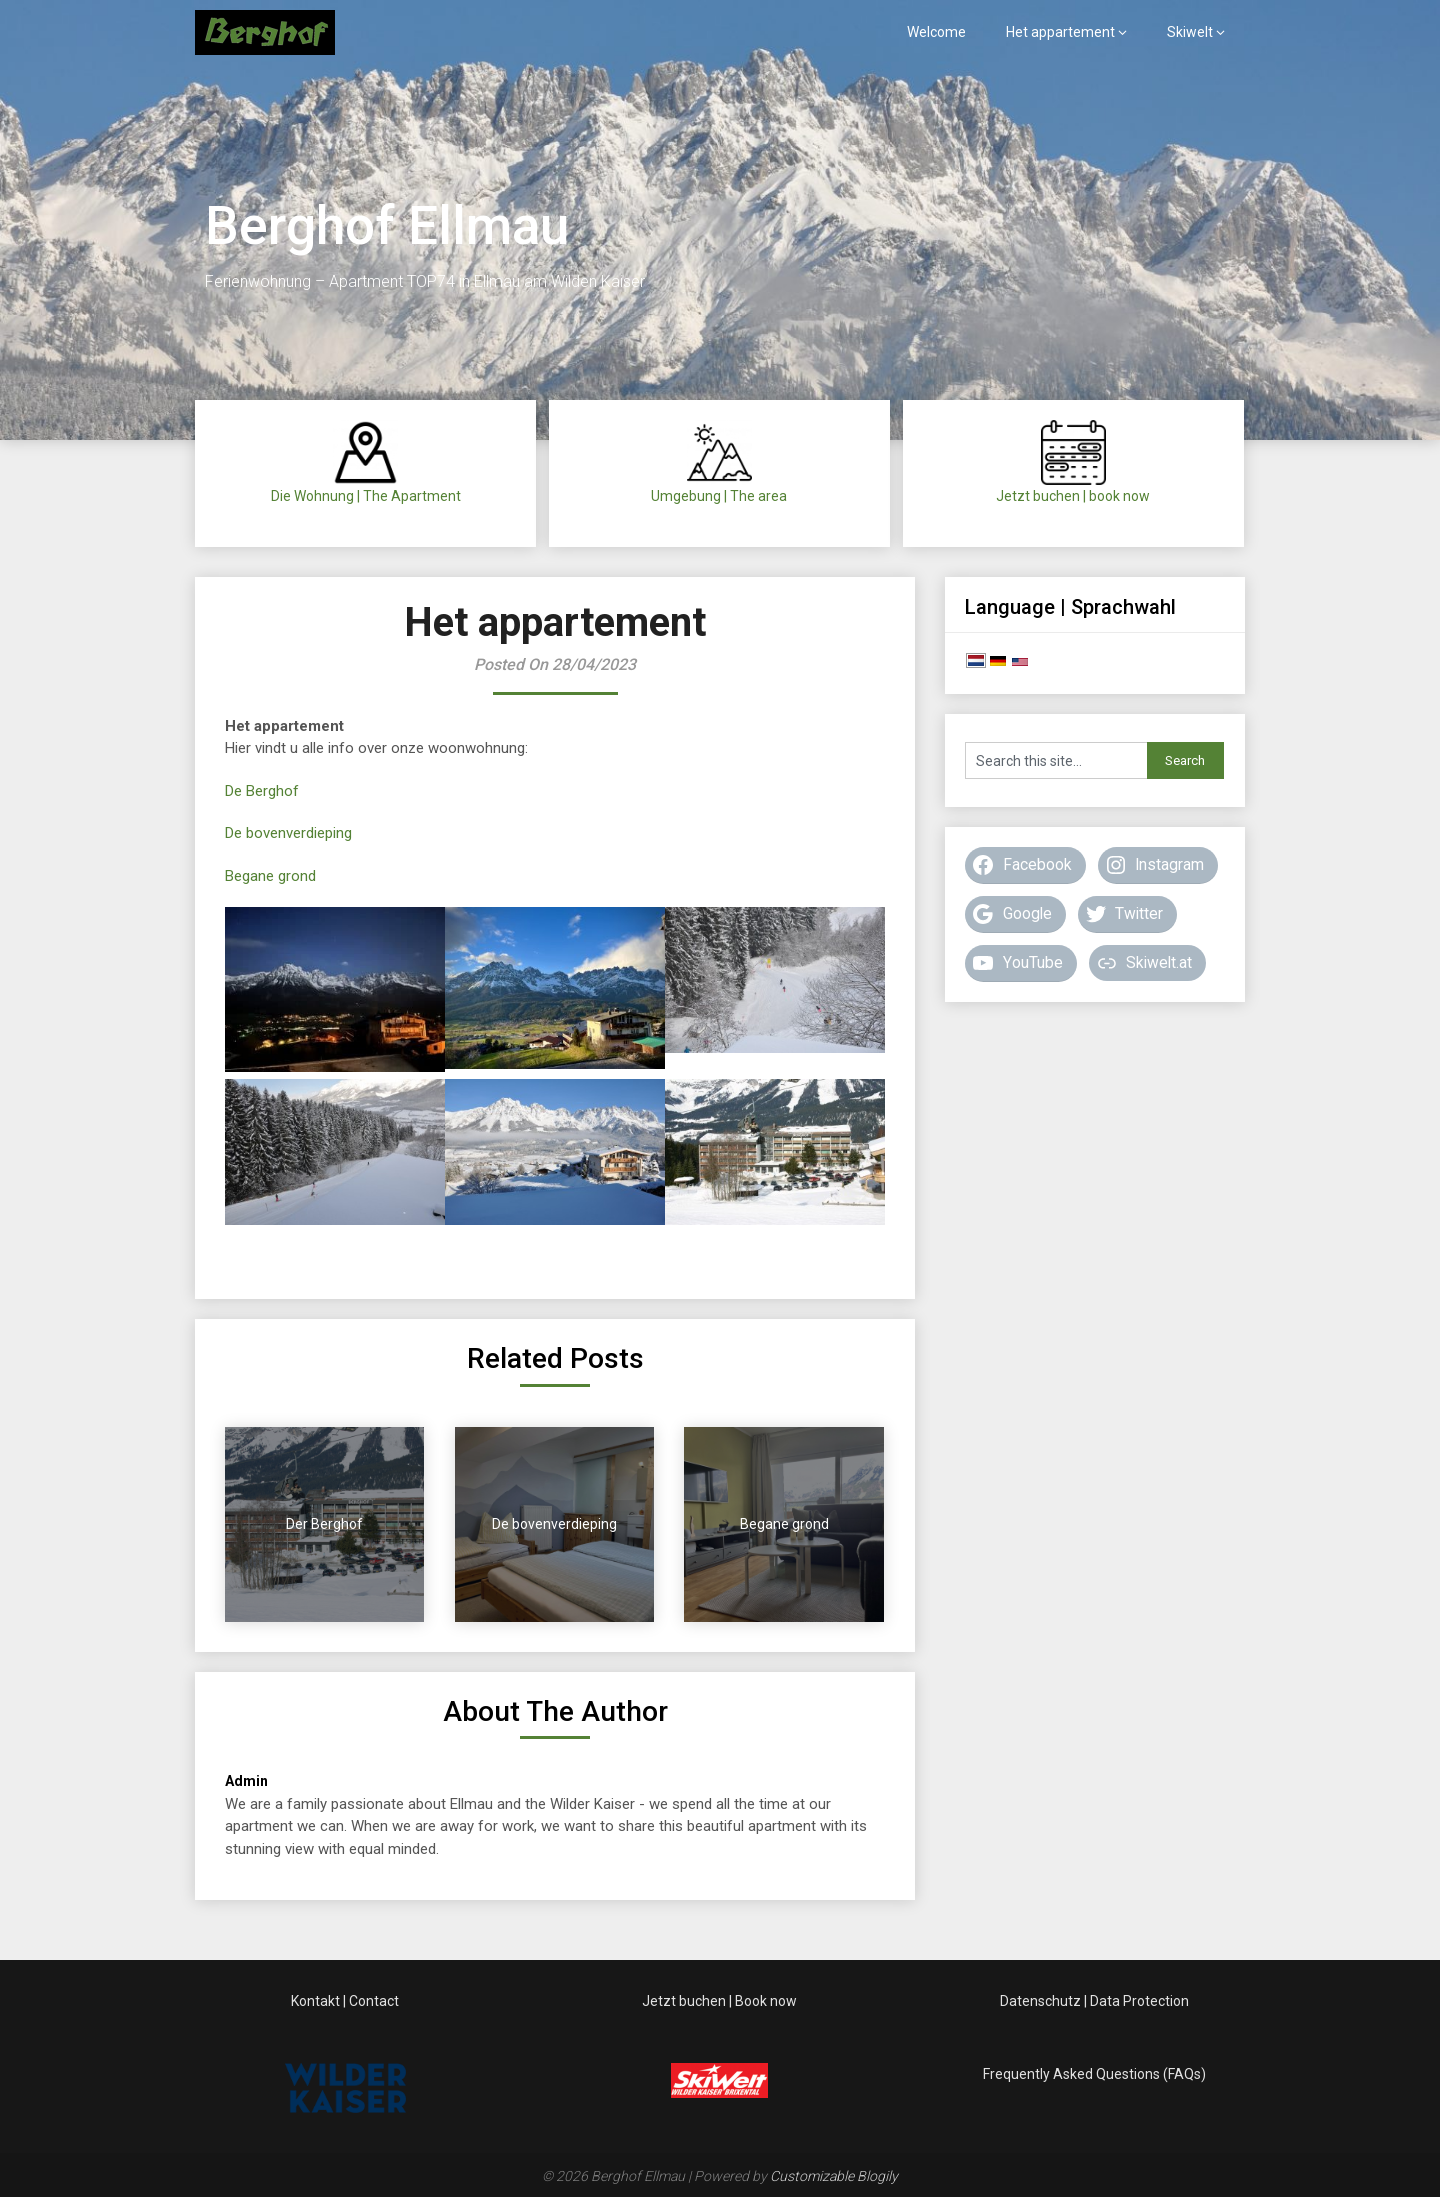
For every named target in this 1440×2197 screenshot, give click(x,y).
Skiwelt (1190, 32)
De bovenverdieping (288, 833)
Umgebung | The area (719, 496)
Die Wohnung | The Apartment (366, 496)
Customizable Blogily (834, 2176)
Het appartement (1060, 32)
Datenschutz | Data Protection (1094, 2001)
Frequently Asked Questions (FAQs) (1094, 2074)
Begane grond (270, 876)
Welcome (936, 32)
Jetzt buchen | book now (1073, 496)
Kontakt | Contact (345, 2001)
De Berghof (262, 791)
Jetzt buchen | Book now (719, 2001)
